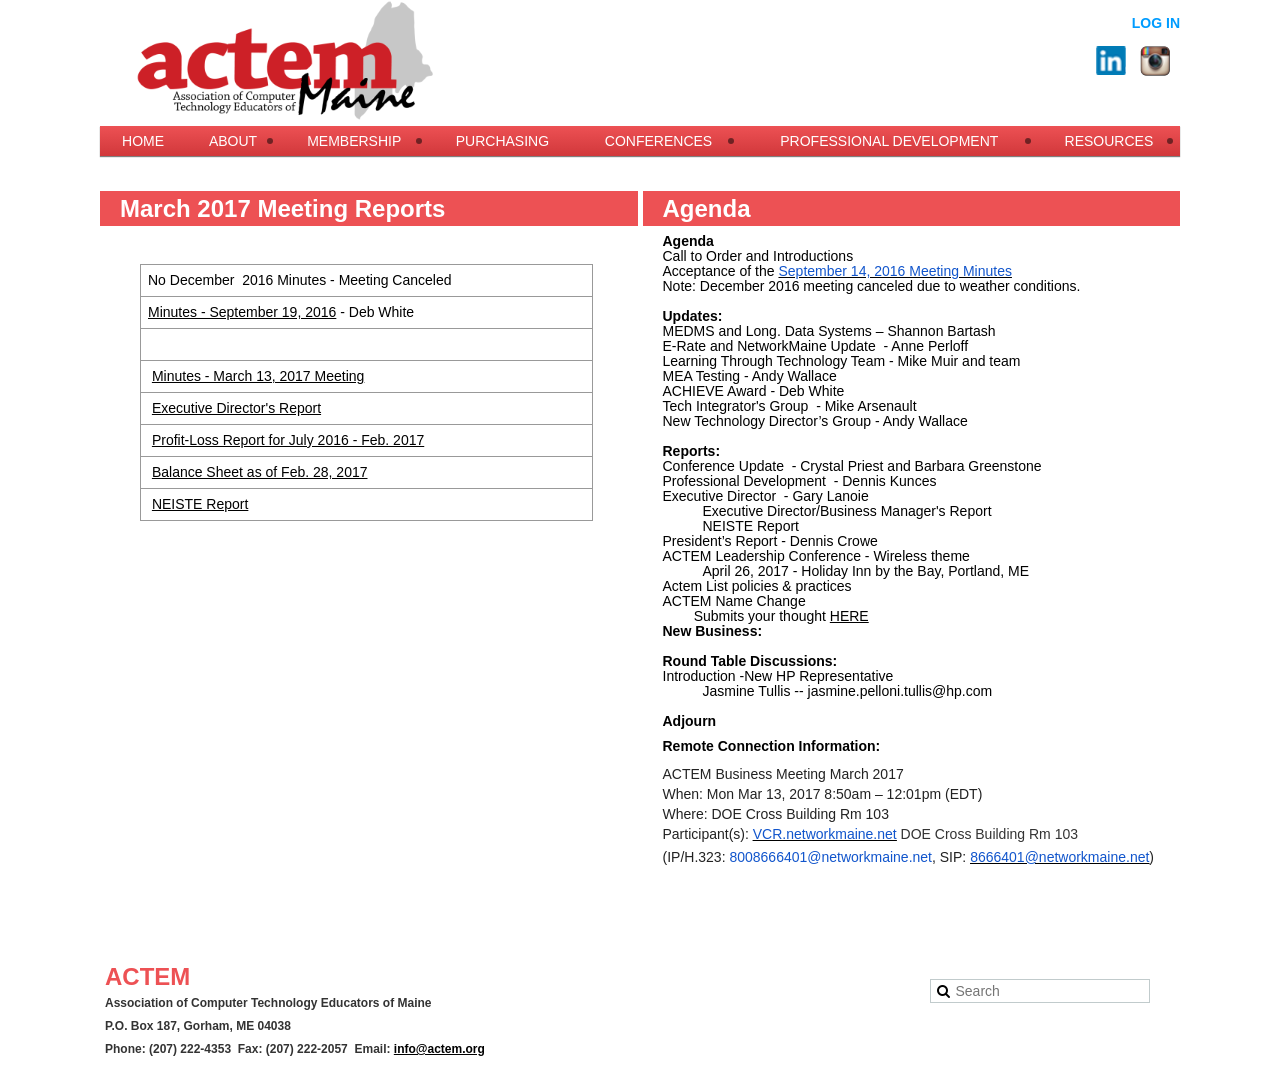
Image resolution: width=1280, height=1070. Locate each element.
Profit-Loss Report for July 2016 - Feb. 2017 (288, 440)
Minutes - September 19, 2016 (242, 312)
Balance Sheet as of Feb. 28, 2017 (260, 472)
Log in (1156, 23)
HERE (849, 616)
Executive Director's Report (236, 408)
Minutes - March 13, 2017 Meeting (258, 376)
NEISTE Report (200, 504)
